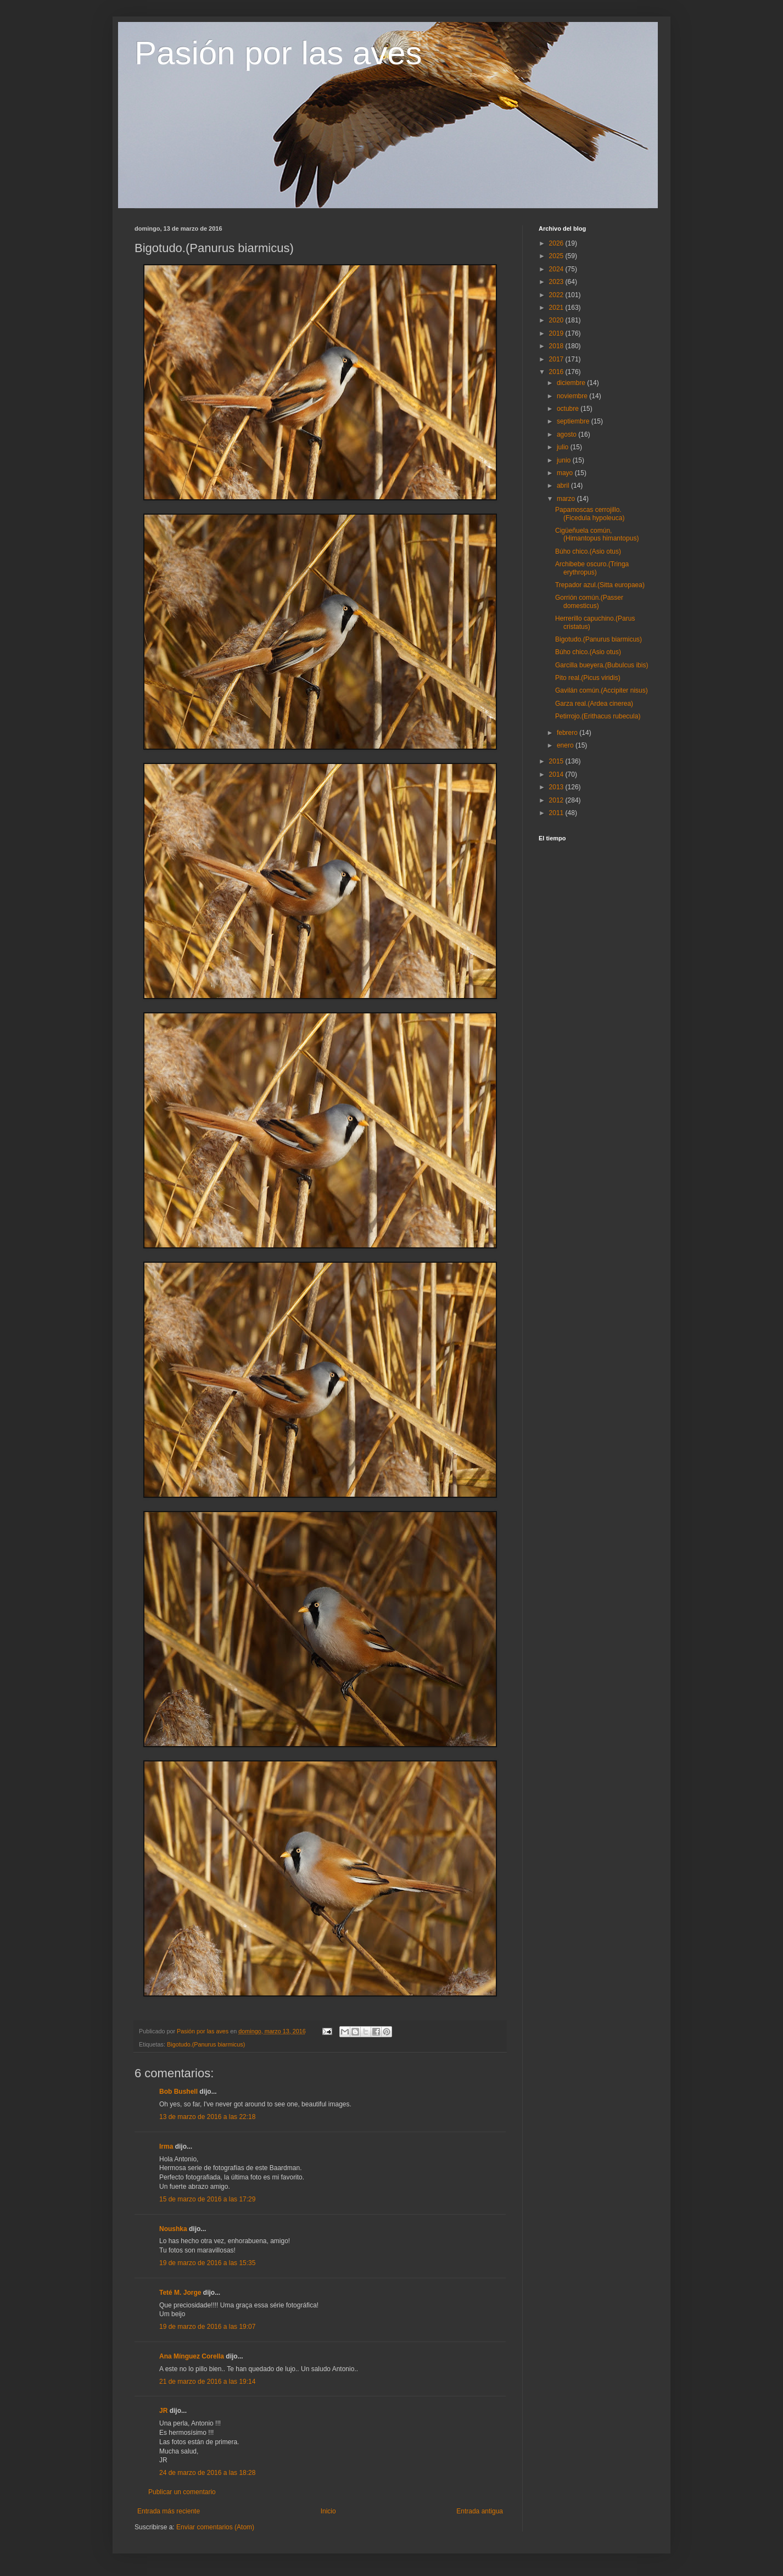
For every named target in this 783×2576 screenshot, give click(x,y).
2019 (557, 333)
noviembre (573, 396)
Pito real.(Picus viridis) (587, 678)
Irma (166, 2146)
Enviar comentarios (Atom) (215, 2527)
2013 (557, 787)
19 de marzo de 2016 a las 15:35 (207, 2263)
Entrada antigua (479, 2511)
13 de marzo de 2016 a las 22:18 (207, 2117)
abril (564, 485)
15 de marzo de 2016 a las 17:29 (207, 2199)
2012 (557, 800)
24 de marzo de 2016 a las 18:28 (207, 2473)
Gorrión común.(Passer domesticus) (589, 601)
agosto (567, 434)
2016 (557, 372)
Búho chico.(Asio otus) (588, 551)
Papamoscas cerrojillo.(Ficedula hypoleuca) (589, 513)
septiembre (574, 421)
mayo (566, 473)
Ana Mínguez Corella (191, 2356)
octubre (568, 408)
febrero (568, 733)
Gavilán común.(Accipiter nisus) (601, 690)
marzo (567, 499)
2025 (557, 256)
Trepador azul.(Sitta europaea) (600, 585)
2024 (557, 269)
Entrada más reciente (168, 2511)
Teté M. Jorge (180, 2292)
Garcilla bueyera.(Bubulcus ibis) (601, 665)
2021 (557, 307)
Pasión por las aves (278, 53)
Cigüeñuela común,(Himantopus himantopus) (597, 534)
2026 (557, 243)
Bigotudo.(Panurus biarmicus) (206, 2044)
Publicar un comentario (182, 2492)
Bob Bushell (178, 2091)
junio (565, 460)
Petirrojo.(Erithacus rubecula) (597, 716)
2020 (557, 320)
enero (566, 745)
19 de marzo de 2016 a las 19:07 (207, 2326)
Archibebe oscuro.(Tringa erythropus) (592, 568)
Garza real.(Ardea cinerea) (594, 703)
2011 (557, 813)
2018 (557, 346)
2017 (557, 359)
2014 (557, 774)
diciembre (572, 383)
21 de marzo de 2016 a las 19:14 (207, 2381)
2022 (557, 295)
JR (163, 2411)
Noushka (173, 2229)
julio (564, 447)
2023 (557, 282)
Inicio (328, 2511)
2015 (557, 761)
